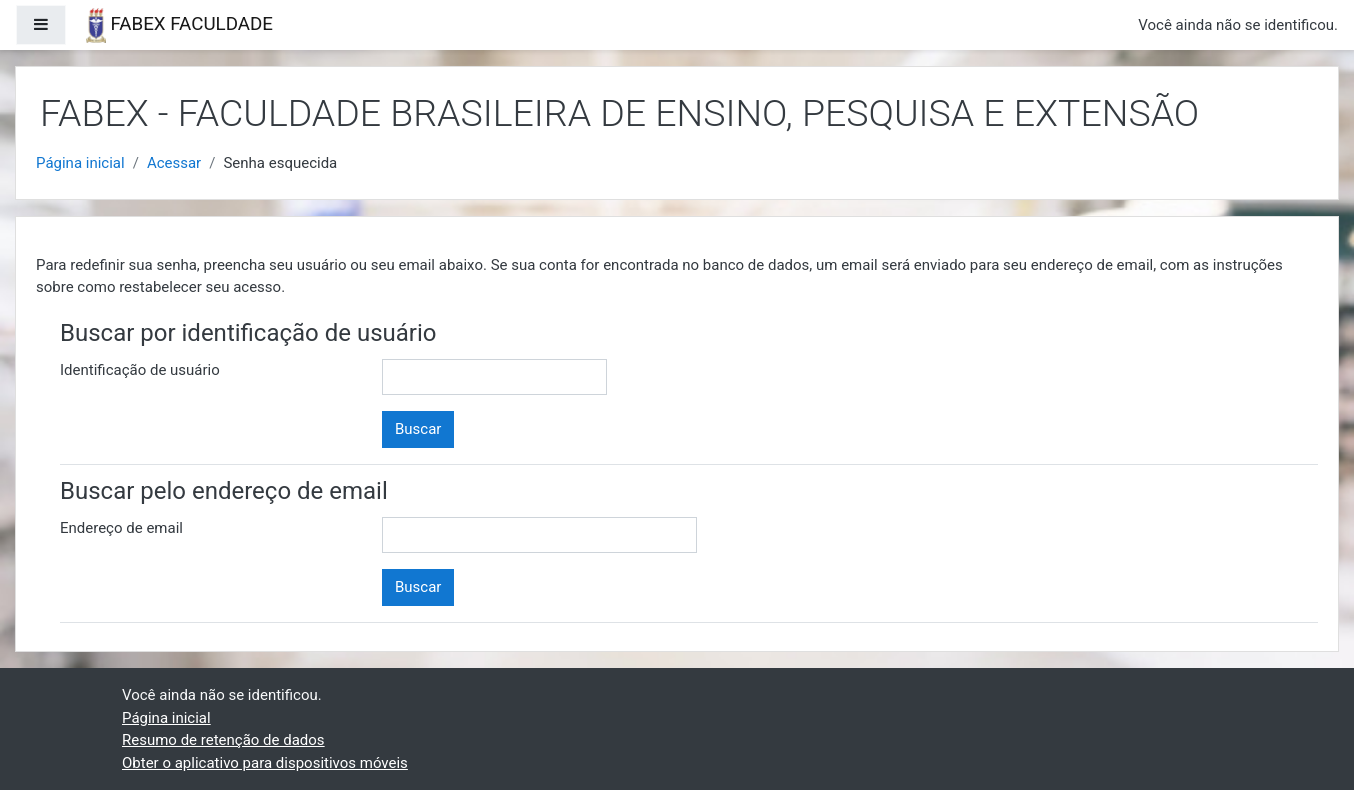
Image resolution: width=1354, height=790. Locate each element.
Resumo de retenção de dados (223, 740)
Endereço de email (121, 528)
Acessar (174, 163)
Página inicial (80, 163)
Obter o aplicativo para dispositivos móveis (265, 763)
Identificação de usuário (140, 370)
